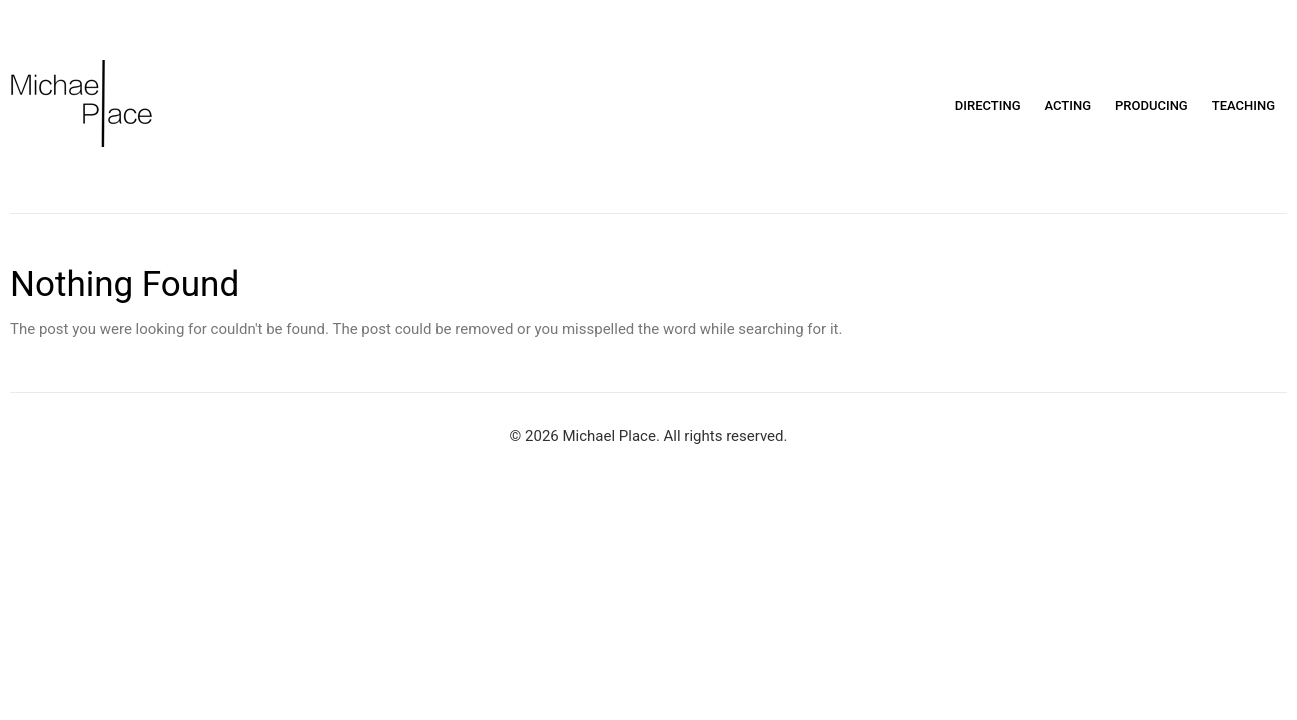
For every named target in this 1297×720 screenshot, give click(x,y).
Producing (1151, 105)
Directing (988, 105)
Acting (1068, 105)
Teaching (1243, 105)
